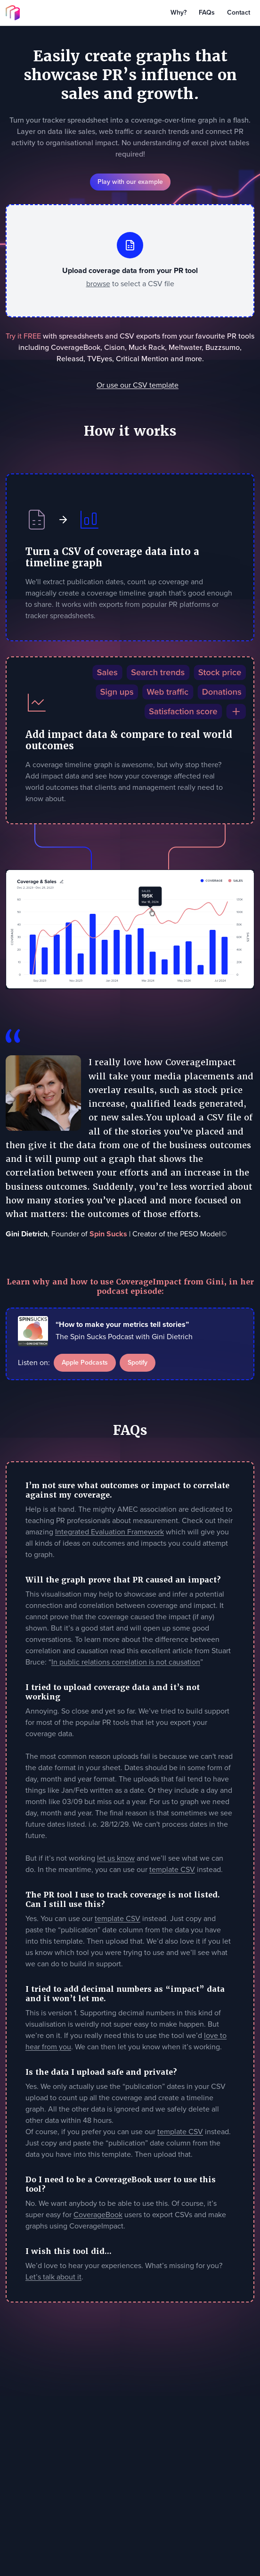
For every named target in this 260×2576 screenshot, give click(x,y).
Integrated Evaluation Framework (109, 1531)
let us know (116, 1858)
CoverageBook (97, 2214)
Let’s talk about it (53, 2276)
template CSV (172, 1869)
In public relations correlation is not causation (125, 1662)
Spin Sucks (108, 1233)
